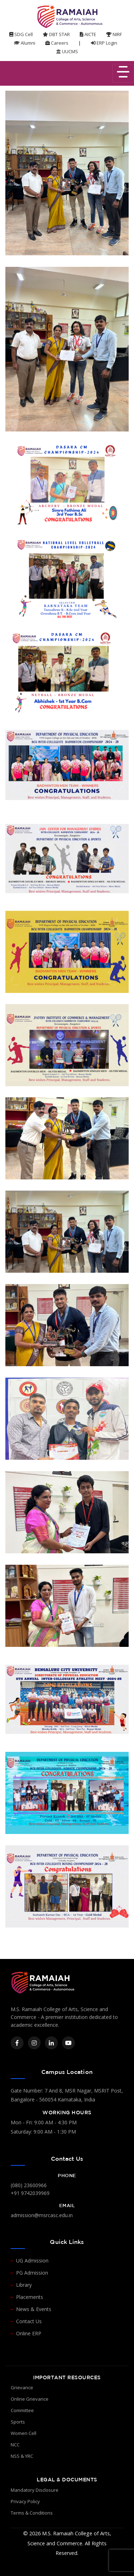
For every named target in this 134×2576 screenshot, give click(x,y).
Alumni (24, 43)
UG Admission (32, 2260)
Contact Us (29, 2321)
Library (24, 2284)
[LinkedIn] (51, 2042)
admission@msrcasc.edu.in (42, 2215)
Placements (29, 2297)
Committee (22, 2410)
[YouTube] (68, 2042)
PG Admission (32, 2272)
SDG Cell (21, 34)
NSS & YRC (22, 2456)
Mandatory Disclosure (34, 2490)
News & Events (33, 2309)
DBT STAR (56, 34)
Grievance (22, 2387)
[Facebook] (17, 2042)
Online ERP (28, 2333)
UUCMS (67, 51)
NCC (15, 2444)
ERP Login (104, 43)
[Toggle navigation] (123, 73)
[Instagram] (34, 2042)
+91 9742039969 (30, 2193)
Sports (18, 2422)
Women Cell (23, 2433)
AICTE (88, 34)
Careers (56, 43)
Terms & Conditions (32, 2513)
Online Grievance (29, 2399)
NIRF (114, 34)
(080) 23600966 (29, 2185)
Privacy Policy (25, 2501)
